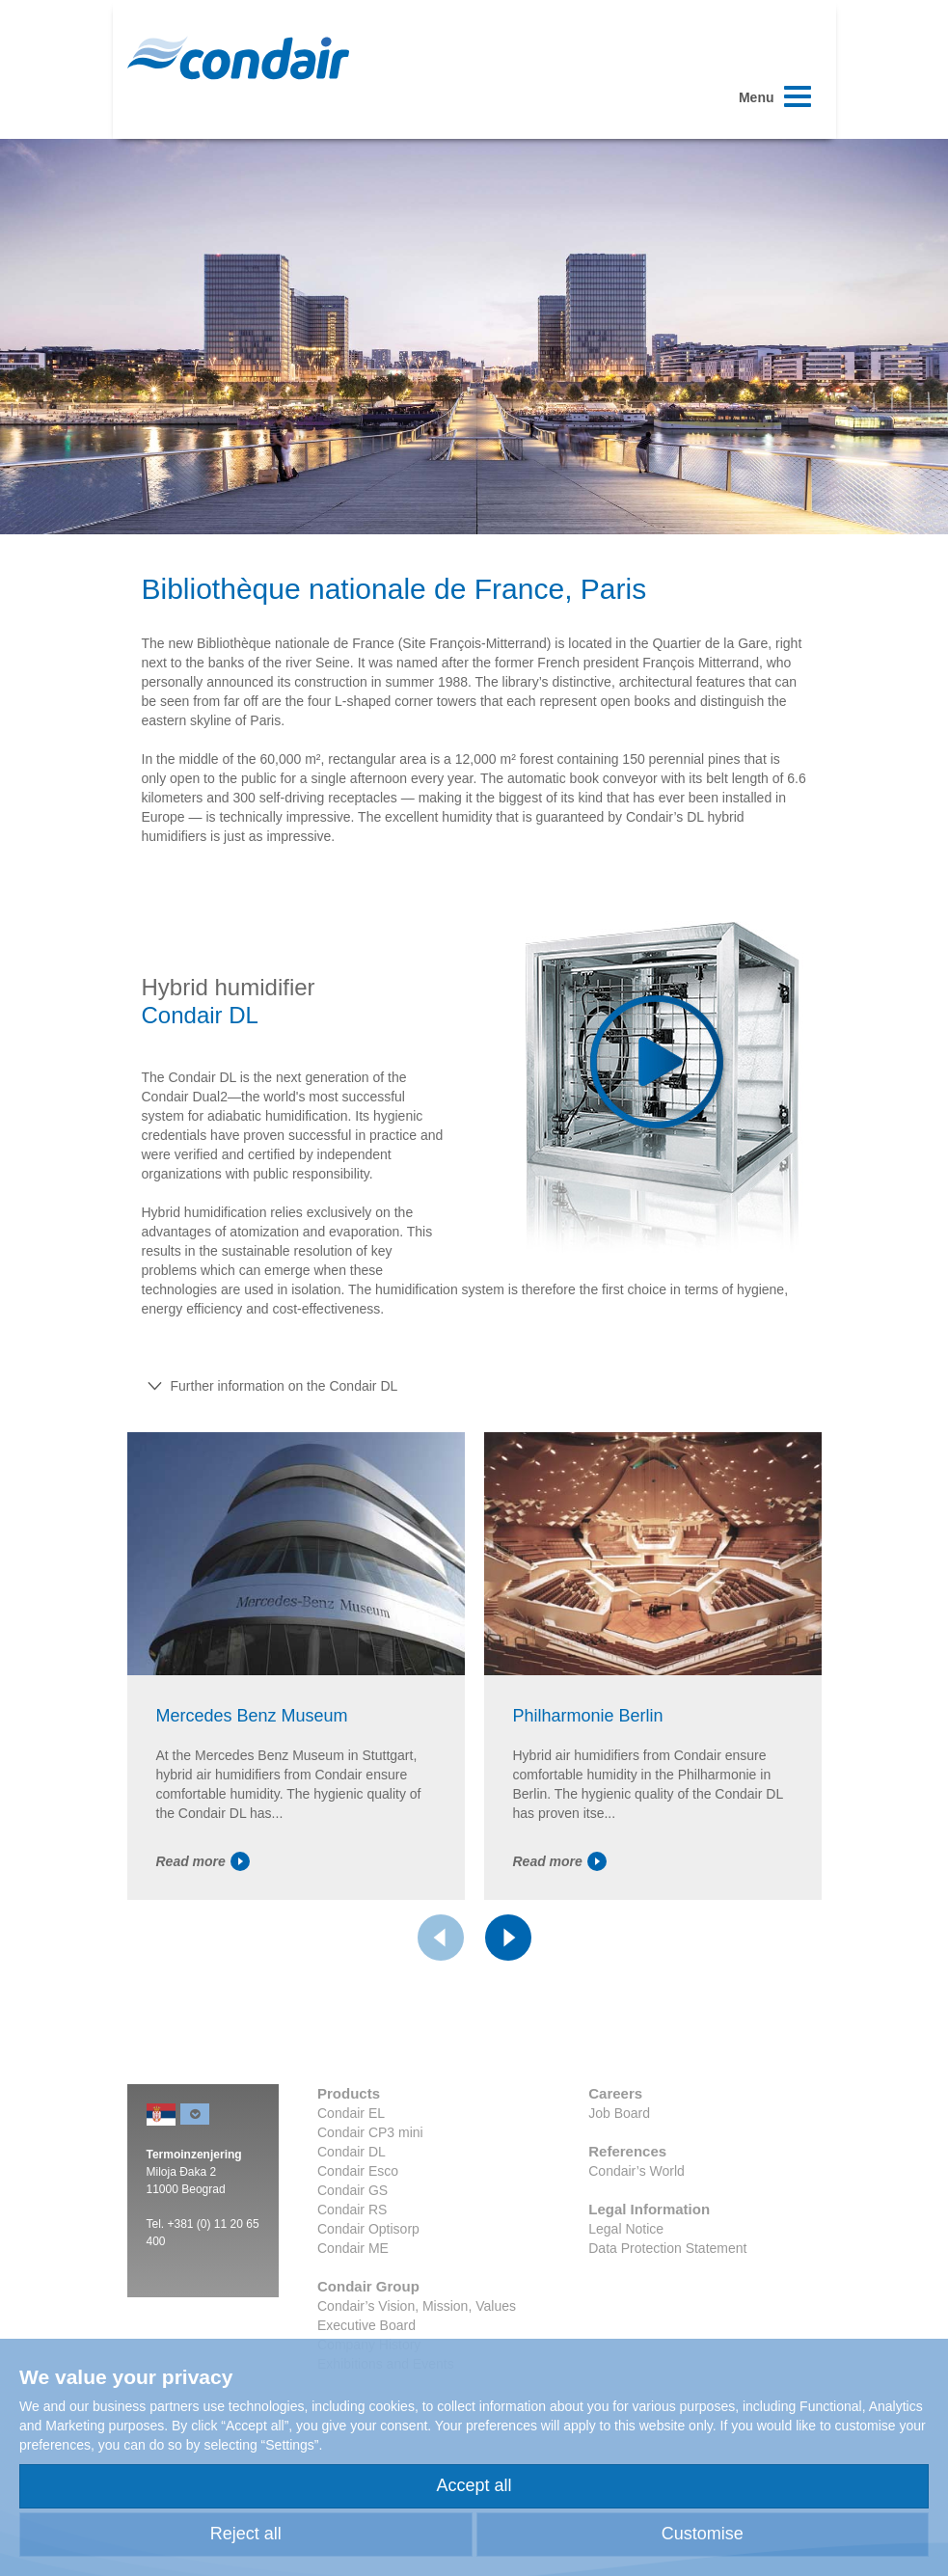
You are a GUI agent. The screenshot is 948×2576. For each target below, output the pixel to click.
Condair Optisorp (368, 2229)
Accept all (473, 2485)
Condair (238, 58)
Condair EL (351, 2113)
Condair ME (353, 2248)
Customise (703, 2533)
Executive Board (366, 2325)
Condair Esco (357, 2171)
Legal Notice (626, 2229)
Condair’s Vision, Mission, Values (416, 2306)
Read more (203, 1861)
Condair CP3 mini (370, 2132)
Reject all (246, 2533)
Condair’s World (636, 2171)
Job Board (619, 2113)
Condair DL (351, 2151)
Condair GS (352, 2190)
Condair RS (352, 2209)
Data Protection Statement (667, 2248)
